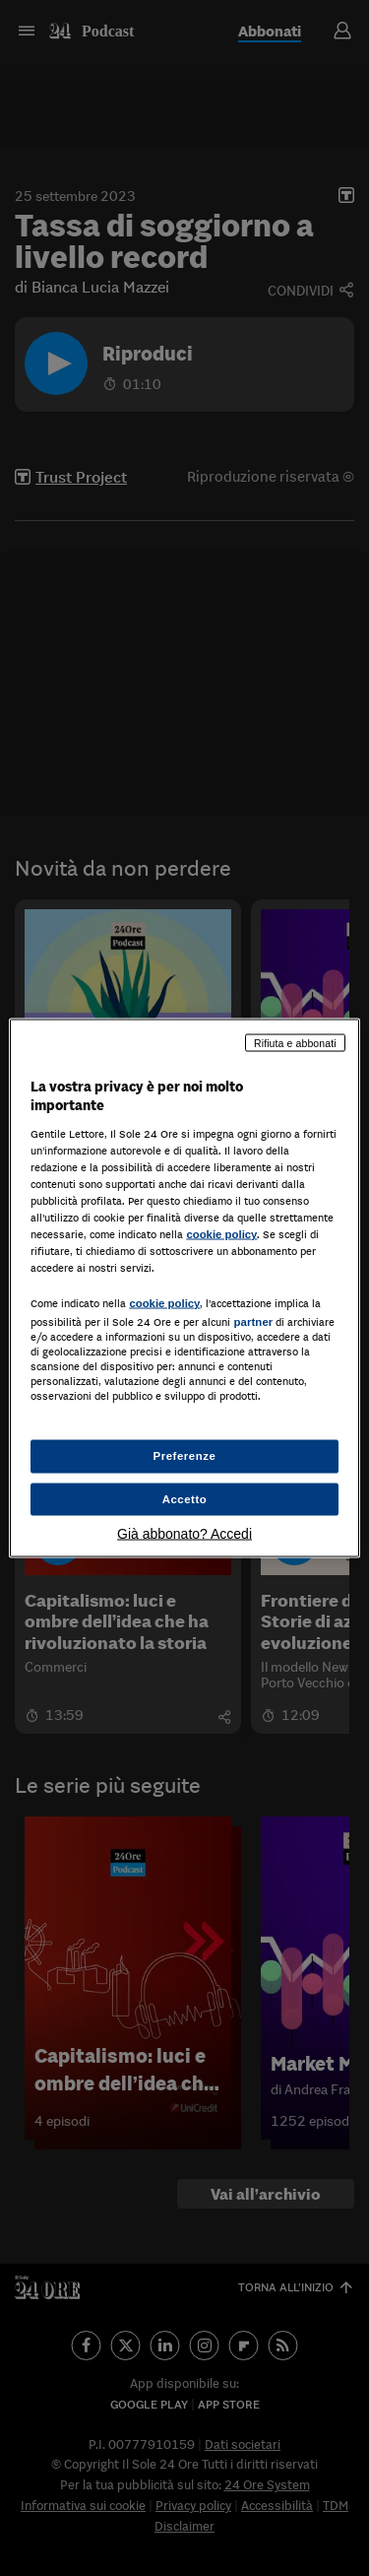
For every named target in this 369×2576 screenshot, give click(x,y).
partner (253, 1322)
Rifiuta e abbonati (295, 1042)
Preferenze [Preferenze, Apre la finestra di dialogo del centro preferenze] (185, 1455)
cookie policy (221, 1234)
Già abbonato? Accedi (184, 1534)
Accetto (185, 1498)
